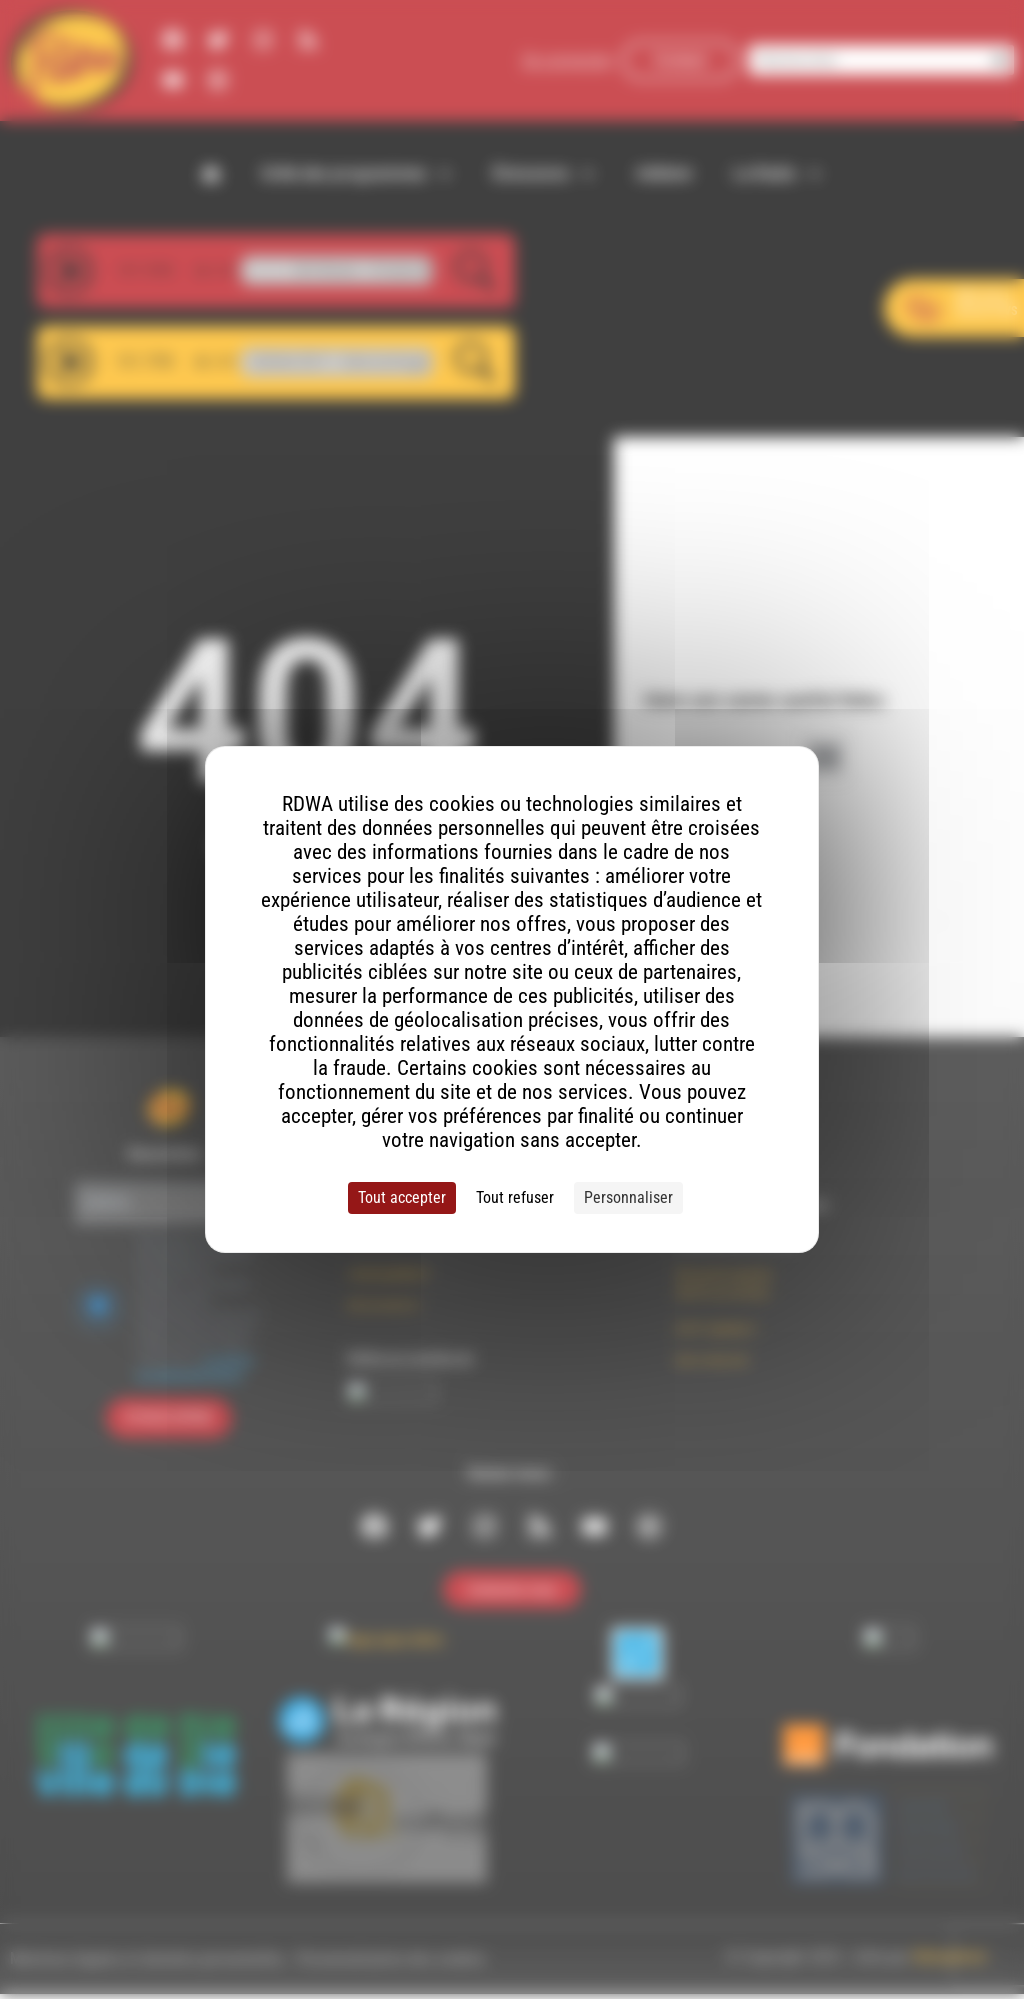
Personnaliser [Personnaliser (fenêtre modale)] (628, 1197)
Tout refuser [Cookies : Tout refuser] (515, 1197)
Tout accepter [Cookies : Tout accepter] (402, 1197)
